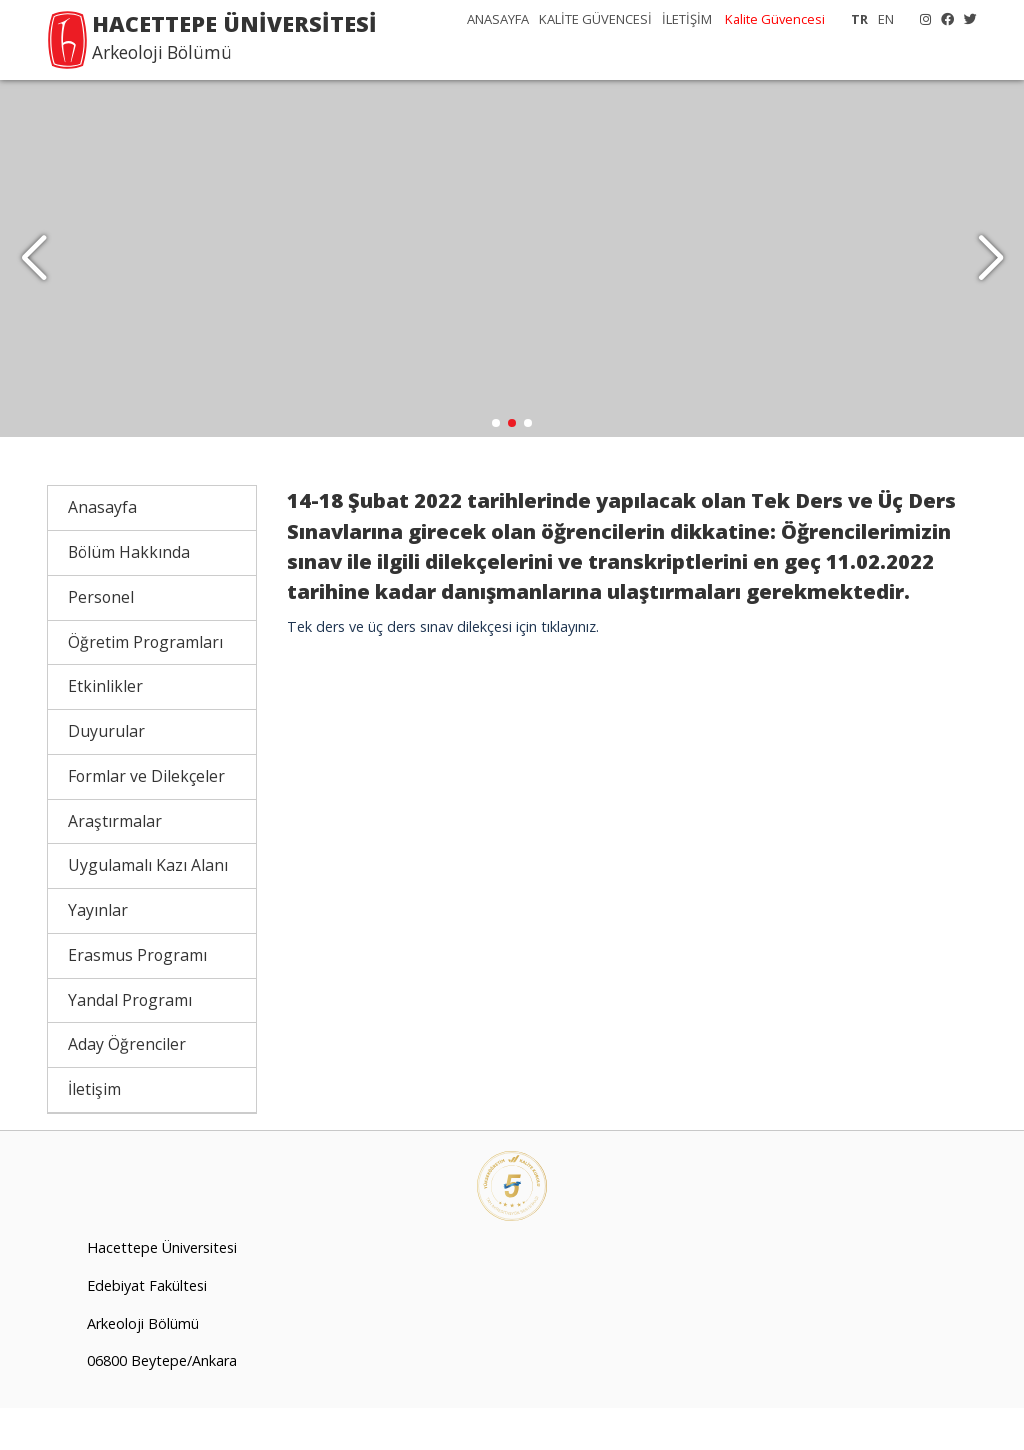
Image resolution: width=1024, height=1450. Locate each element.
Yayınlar (98, 953)
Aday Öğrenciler (127, 1087)
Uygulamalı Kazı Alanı (148, 908)
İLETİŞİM (687, 19)
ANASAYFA (498, 19)
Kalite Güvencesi (775, 19)
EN (886, 19)
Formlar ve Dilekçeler (146, 819)
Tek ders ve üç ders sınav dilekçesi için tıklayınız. (443, 669)
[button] (990, 280)
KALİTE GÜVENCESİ (595, 19)
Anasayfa (102, 550)
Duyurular (106, 774)
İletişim (94, 1132)
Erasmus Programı (137, 998)
